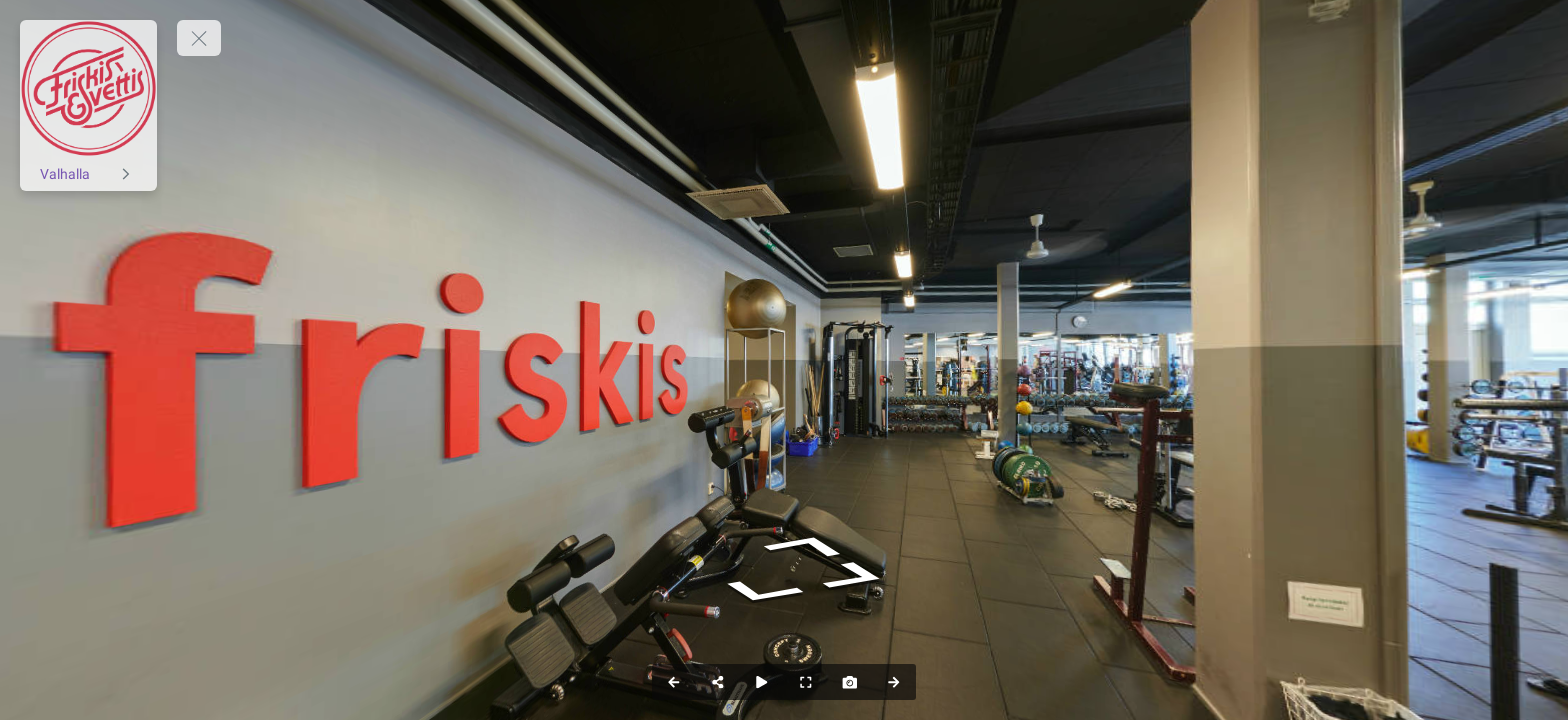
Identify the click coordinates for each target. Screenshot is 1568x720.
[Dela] (718, 682)
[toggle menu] (199, 38)
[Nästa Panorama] (894, 682)
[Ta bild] (850, 682)
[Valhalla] (88, 174)
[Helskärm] (806, 682)
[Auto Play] (762, 682)
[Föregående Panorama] (674, 682)
